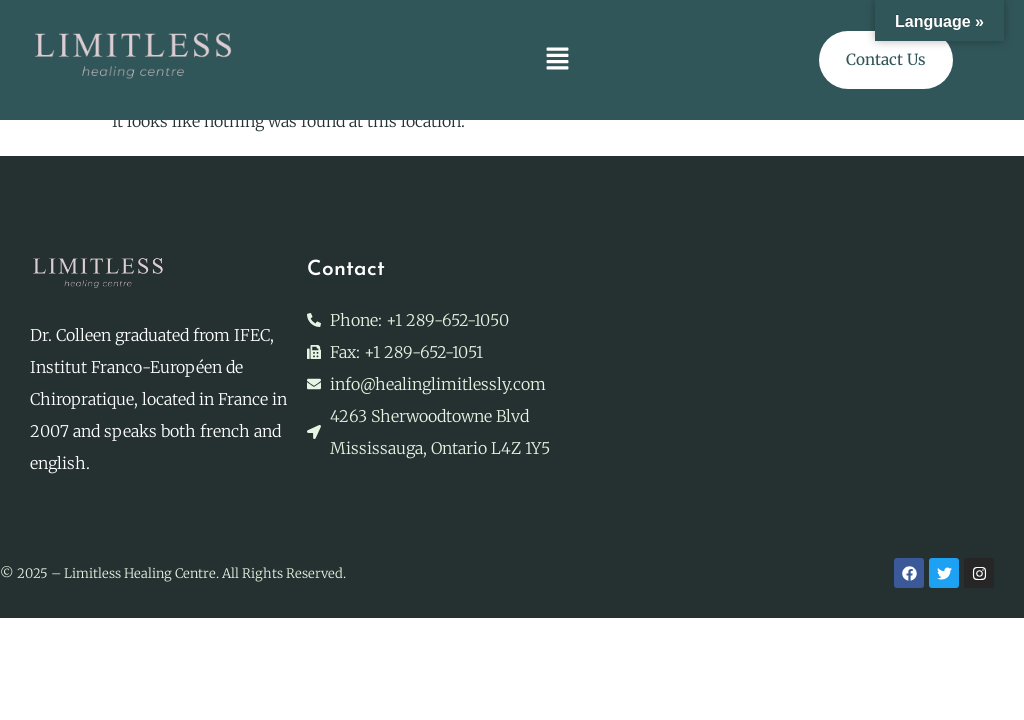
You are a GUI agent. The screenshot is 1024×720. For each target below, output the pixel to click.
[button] (558, 59)
